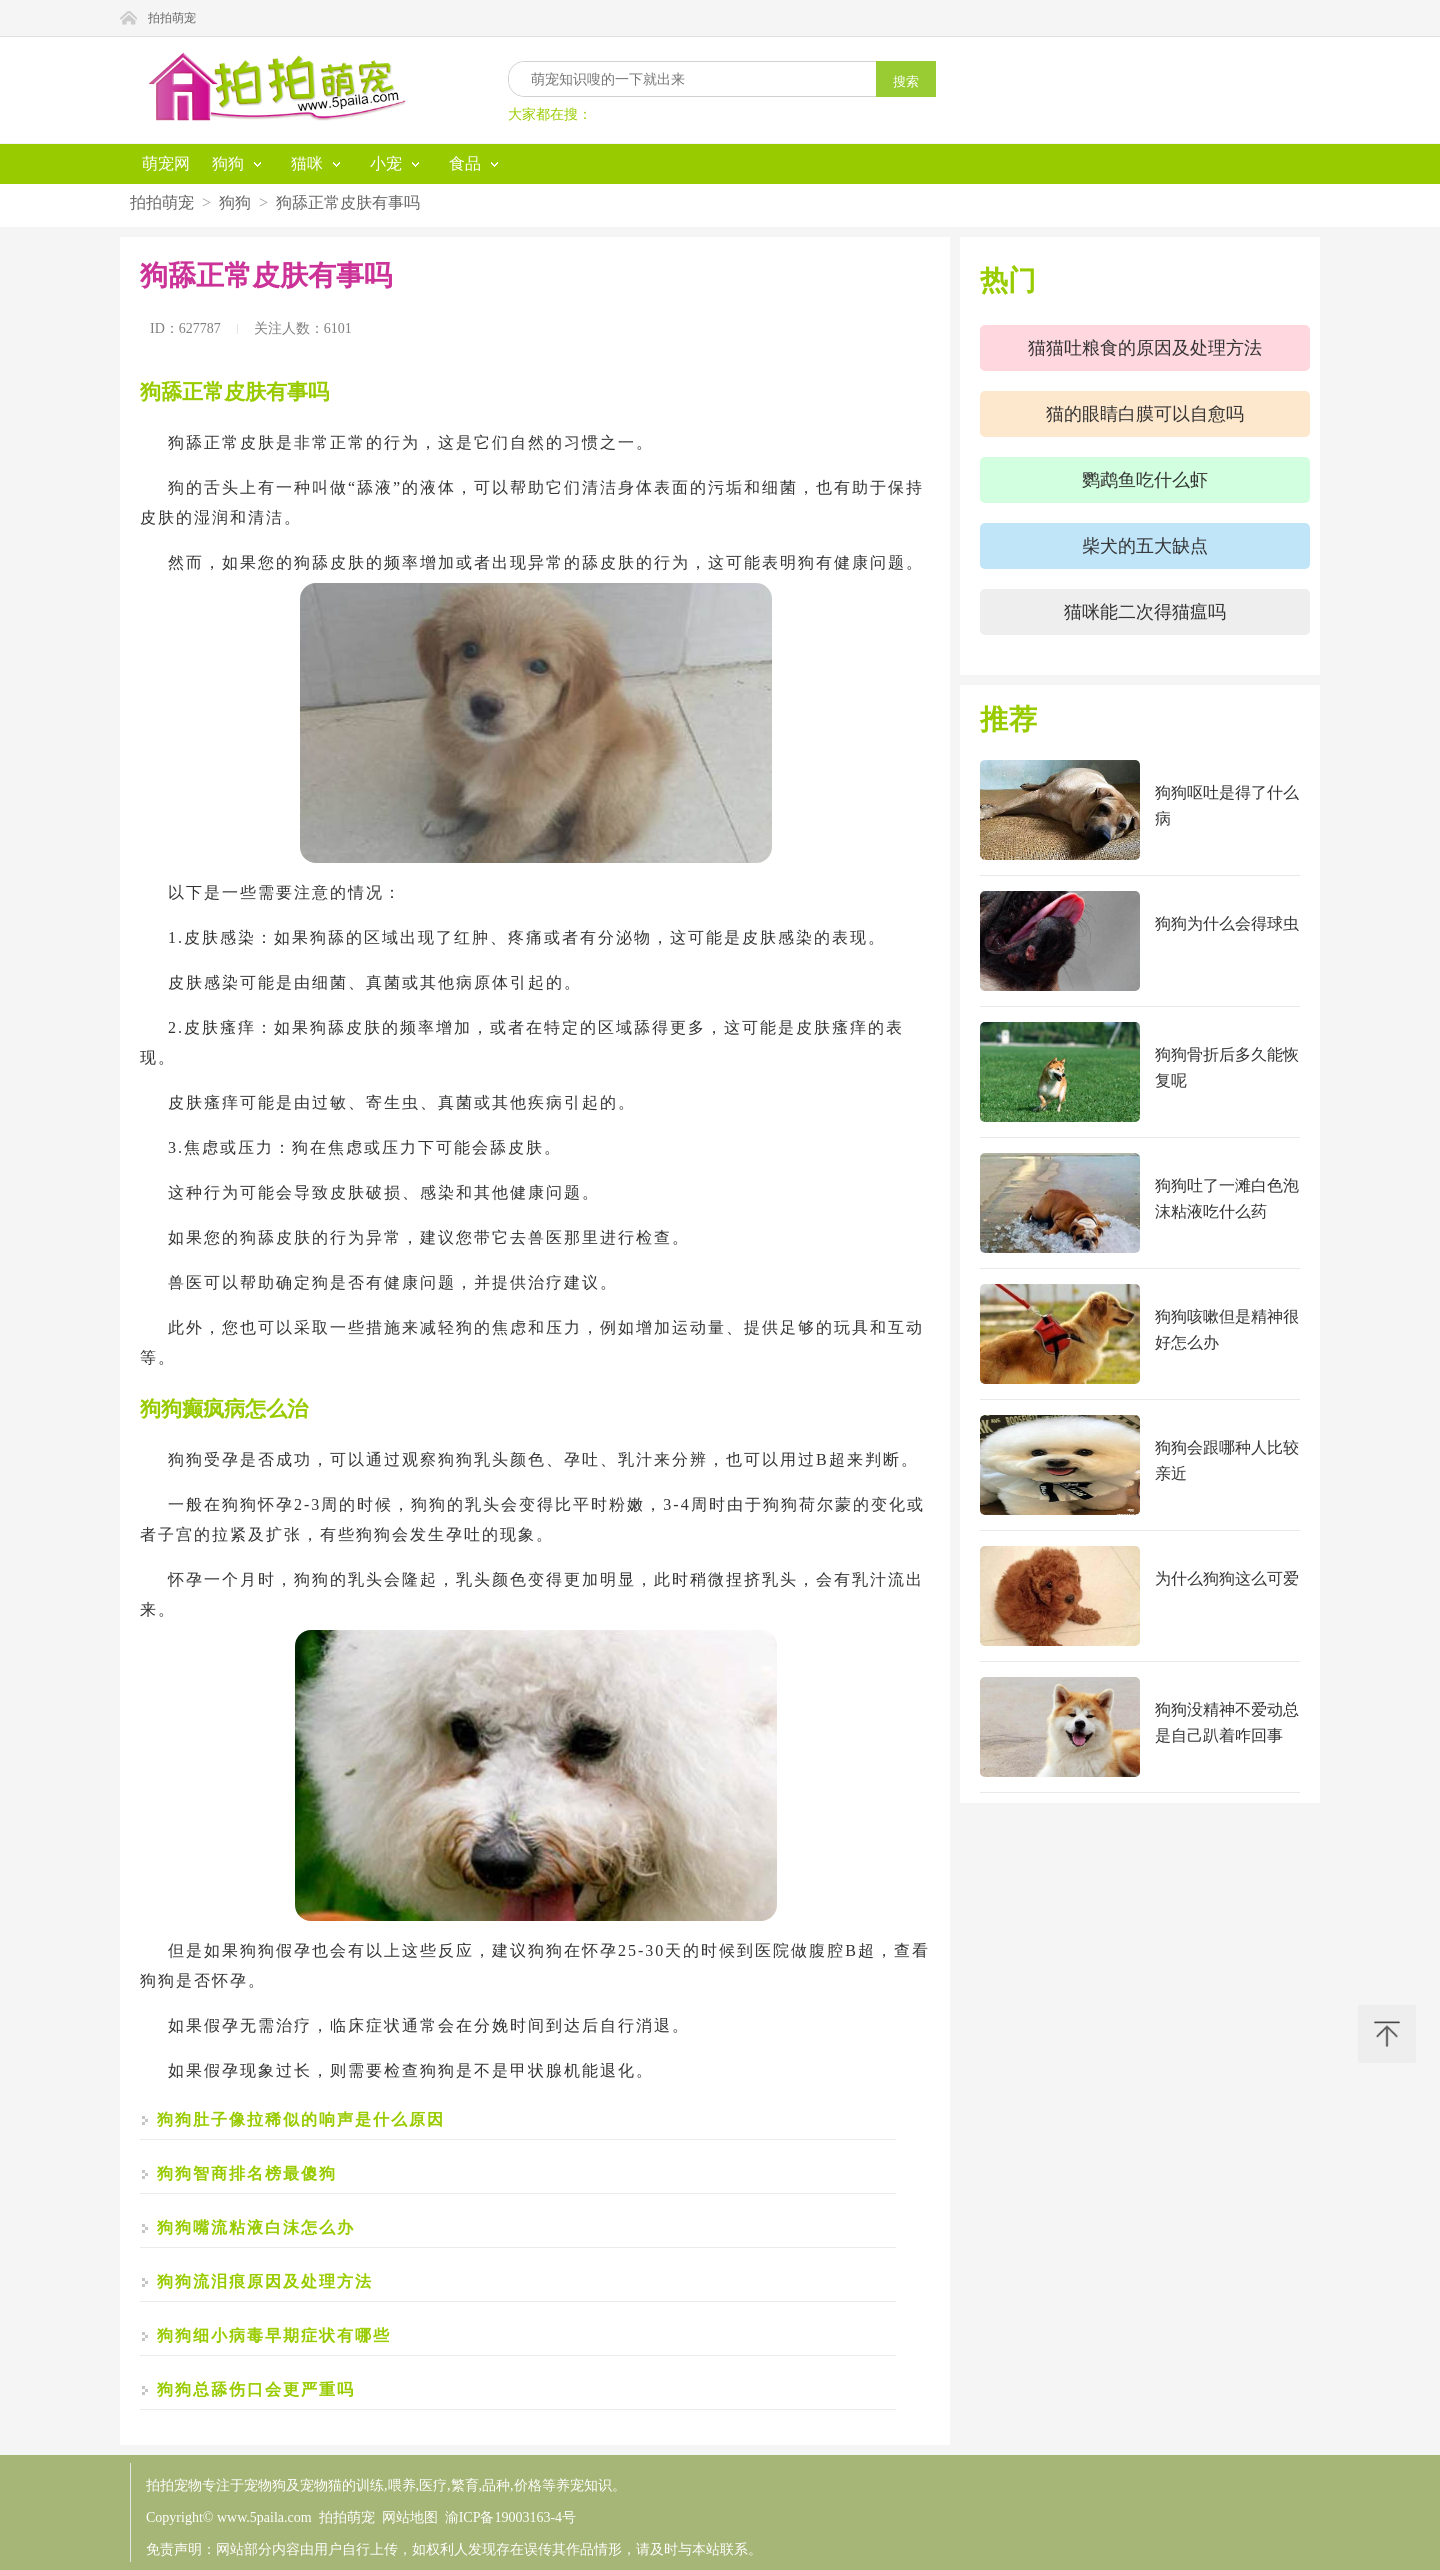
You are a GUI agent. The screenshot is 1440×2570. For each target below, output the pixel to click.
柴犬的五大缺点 (1145, 546)
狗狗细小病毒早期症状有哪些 (274, 2335)
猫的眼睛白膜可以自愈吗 (1145, 414)
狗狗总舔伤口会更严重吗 (256, 2389)
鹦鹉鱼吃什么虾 (1145, 480)
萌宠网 (166, 163)
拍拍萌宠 (172, 18)
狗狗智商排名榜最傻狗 (247, 2173)
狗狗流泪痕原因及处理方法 (265, 2281)
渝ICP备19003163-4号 (510, 2517)
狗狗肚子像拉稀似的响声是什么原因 (301, 2119)
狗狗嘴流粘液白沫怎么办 (256, 2227)
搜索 (906, 81)
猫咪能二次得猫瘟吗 (1145, 612)
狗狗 (235, 202)
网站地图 (410, 2517)
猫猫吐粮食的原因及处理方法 (1145, 348)
